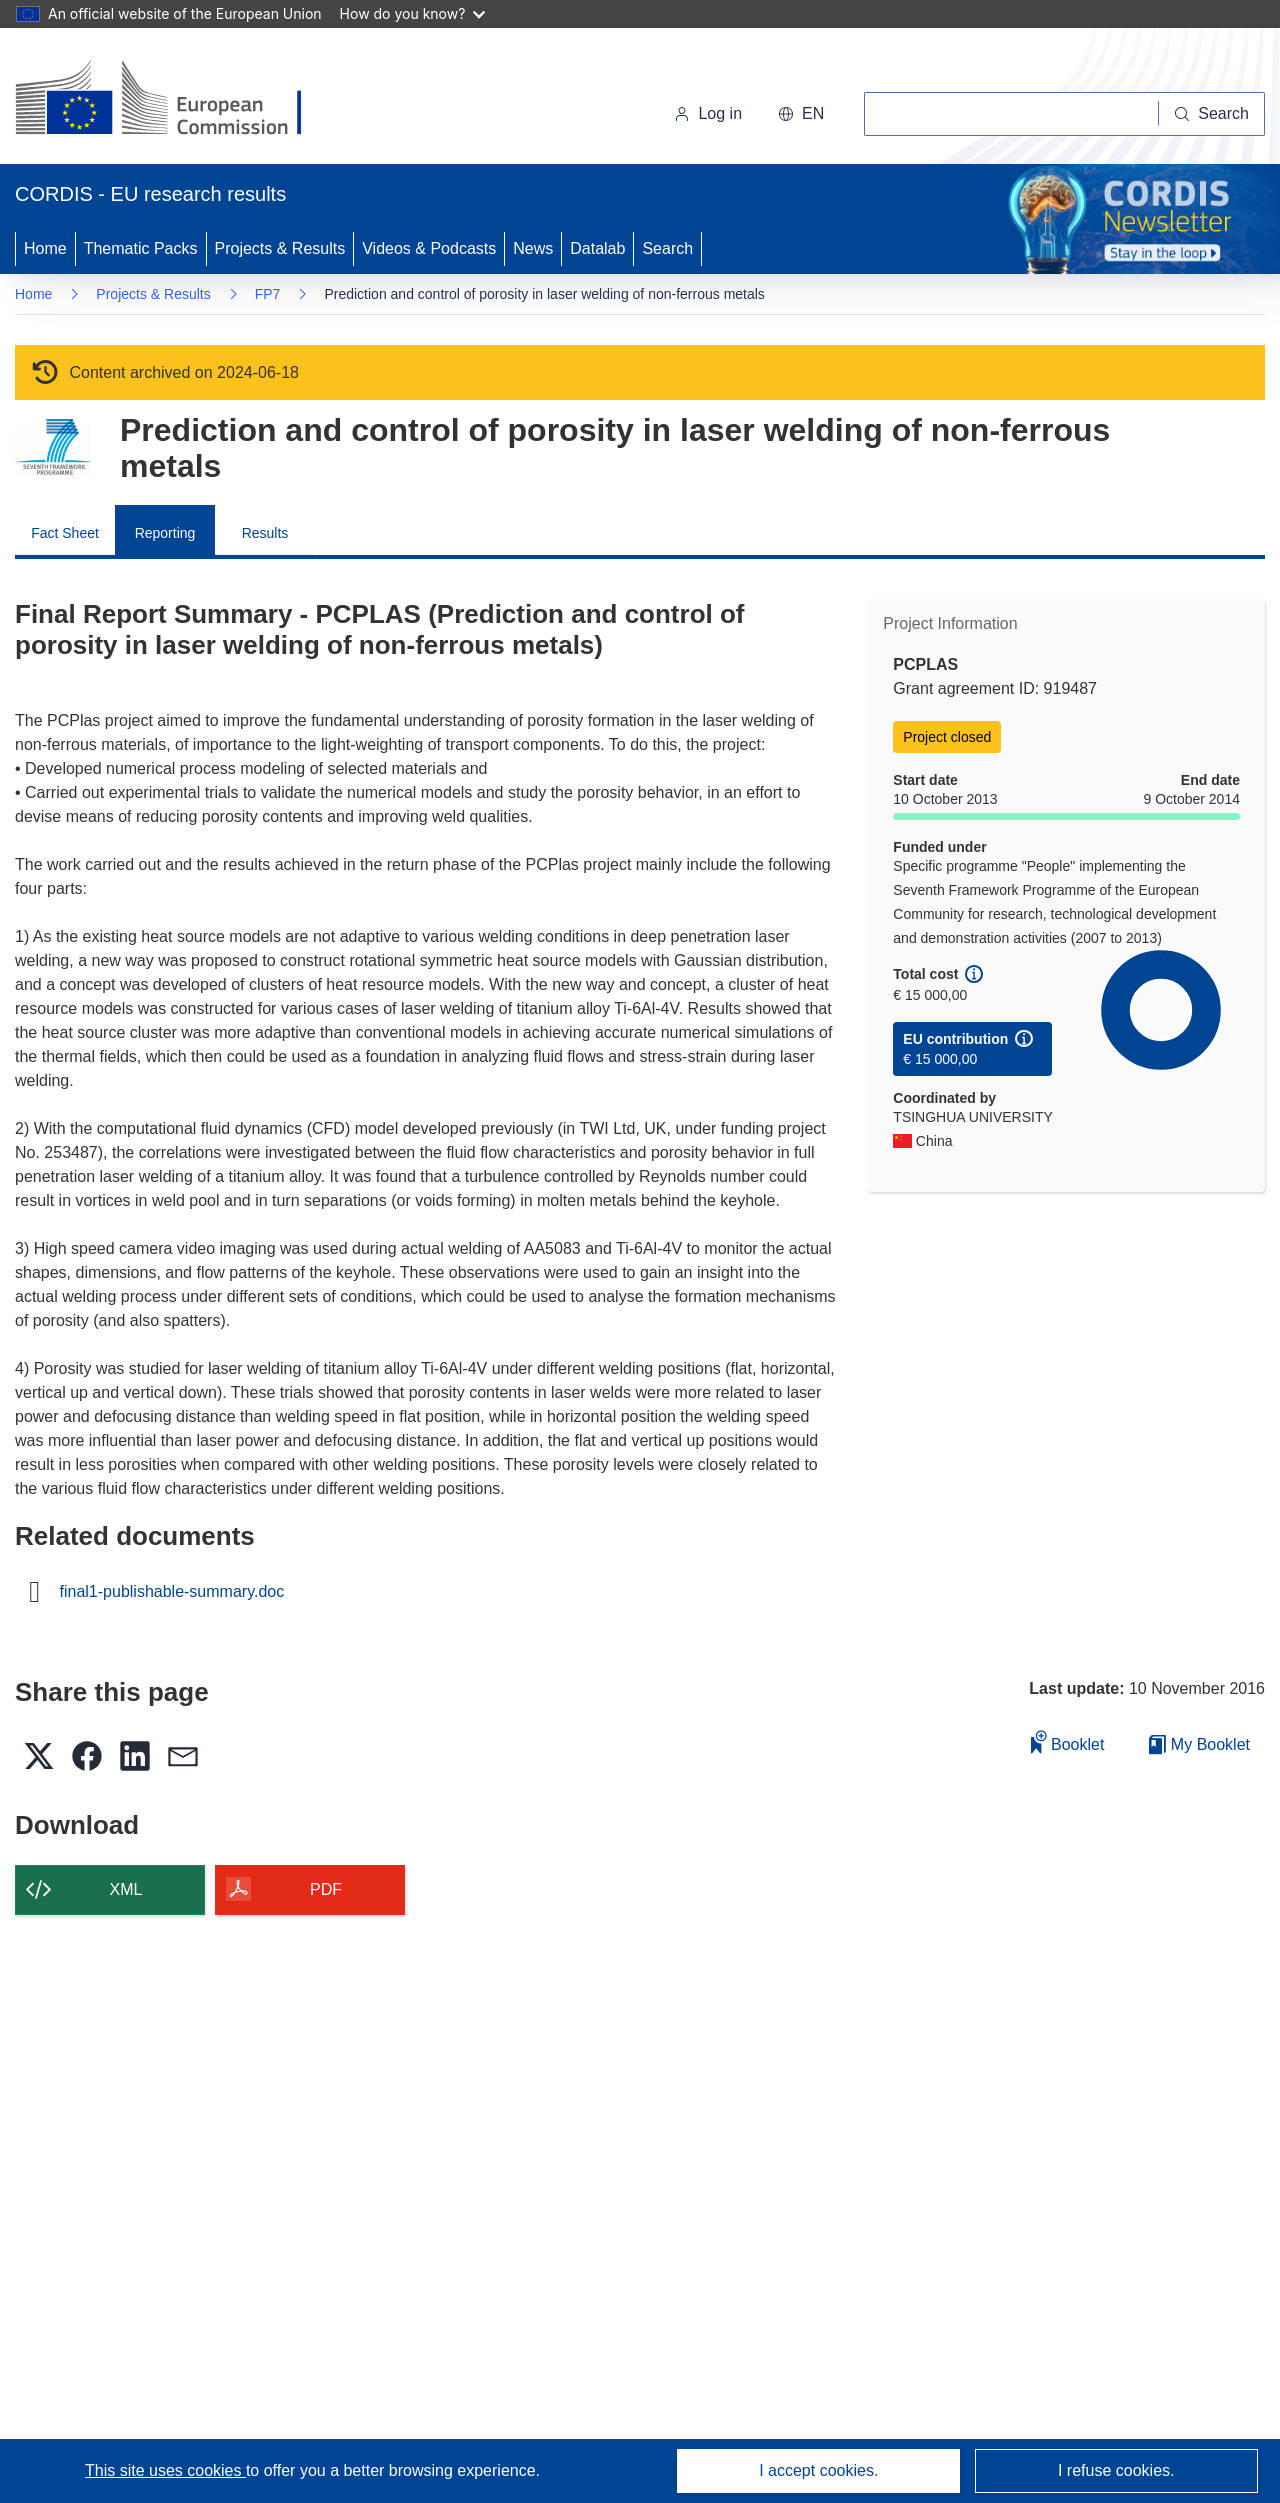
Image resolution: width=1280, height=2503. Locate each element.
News (533, 248)
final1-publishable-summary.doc (172, 1592)
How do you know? (413, 13)
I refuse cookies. (1116, 2470)
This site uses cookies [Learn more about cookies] (165, 2470)
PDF (326, 1889)
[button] (801, 114)
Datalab (597, 248)
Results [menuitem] (265, 533)
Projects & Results (280, 248)
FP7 (268, 294)
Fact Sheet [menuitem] (65, 533)
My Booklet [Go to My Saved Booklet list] (1199, 1744)
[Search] (1212, 114)
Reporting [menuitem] (165, 533)
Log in (708, 113)
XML (126, 1889)
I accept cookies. (818, 2470)
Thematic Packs (141, 248)
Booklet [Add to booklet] (1068, 1741)
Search (667, 248)
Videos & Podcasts (429, 248)
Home (45, 248)
